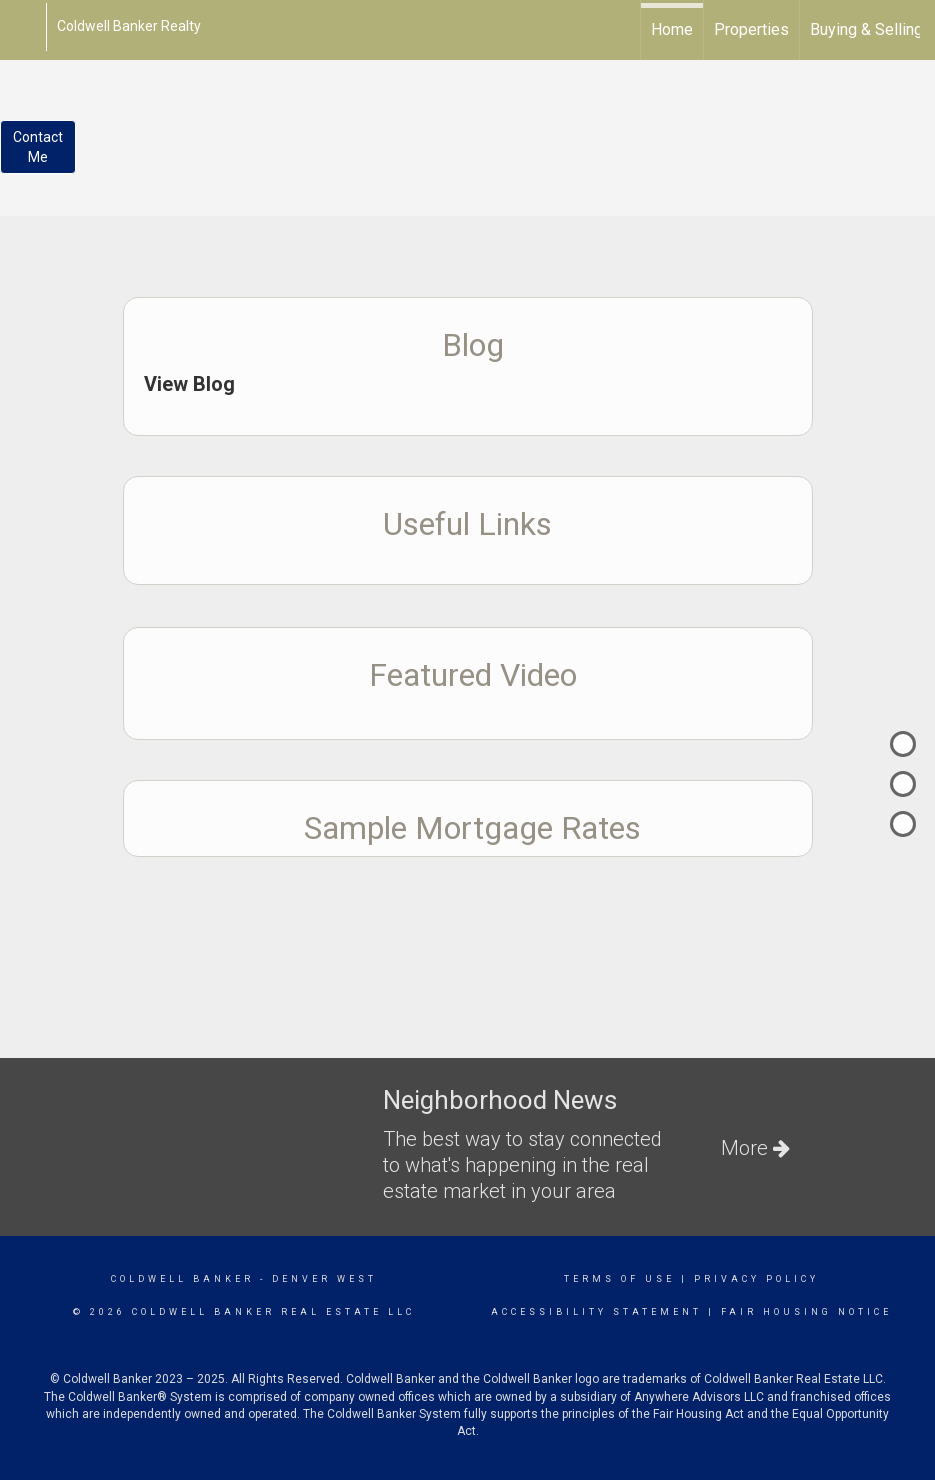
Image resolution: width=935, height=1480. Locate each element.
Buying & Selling (866, 29)
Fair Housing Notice (806, 1312)
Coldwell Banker (182, 1279)
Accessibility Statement (596, 1312)
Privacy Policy (756, 1279)
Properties (751, 29)
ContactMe (38, 147)
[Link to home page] (25, 27)
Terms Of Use (619, 1279)
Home (672, 29)
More (755, 1148)
